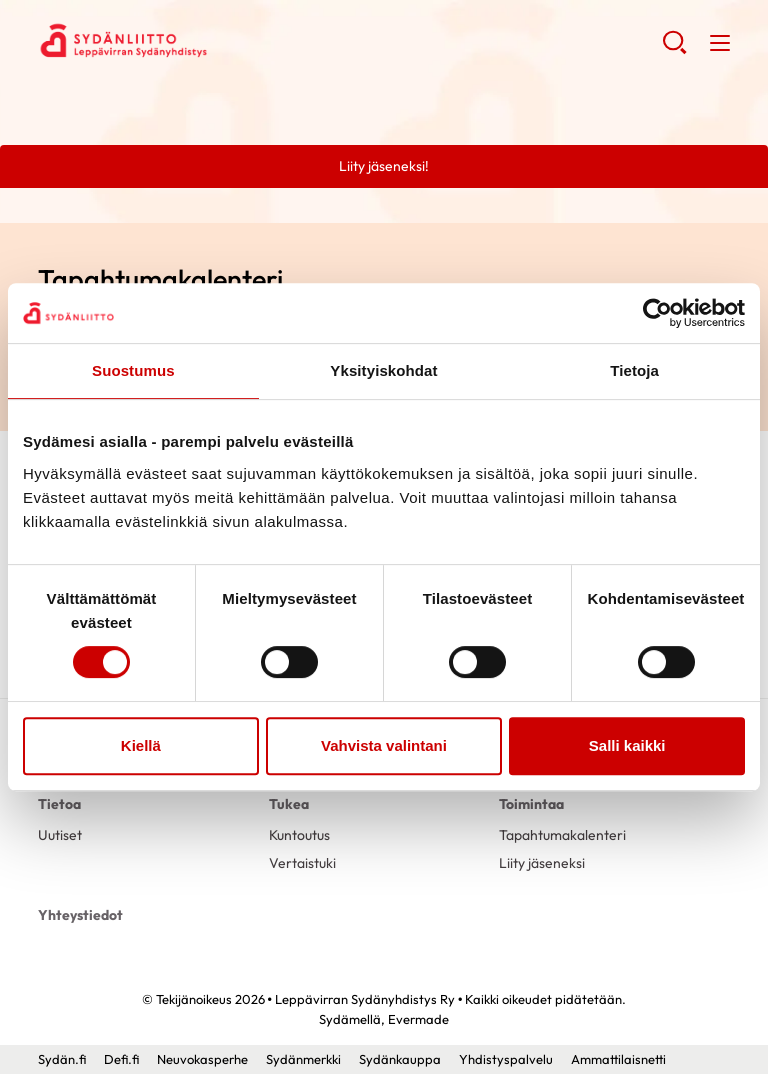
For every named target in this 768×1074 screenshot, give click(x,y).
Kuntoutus (299, 835)
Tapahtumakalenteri (562, 835)
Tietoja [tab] (634, 370)
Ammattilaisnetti (618, 1059)
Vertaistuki (302, 863)
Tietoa (59, 804)
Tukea (289, 804)
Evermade (418, 1019)
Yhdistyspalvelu (506, 1059)
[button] (674, 50)
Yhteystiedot (80, 915)
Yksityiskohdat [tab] (383, 370)
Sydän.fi (62, 1059)
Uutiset (60, 835)
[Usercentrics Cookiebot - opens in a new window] (657, 313)
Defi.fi (121, 1059)
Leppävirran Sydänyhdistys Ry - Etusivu (198, 41)
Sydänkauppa (400, 1059)
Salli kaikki (627, 745)
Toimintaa (531, 804)
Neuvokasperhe (202, 1059)
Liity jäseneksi (542, 863)
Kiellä (141, 745)
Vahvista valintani (384, 745)
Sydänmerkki (303, 1059)
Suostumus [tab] (133, 370)
